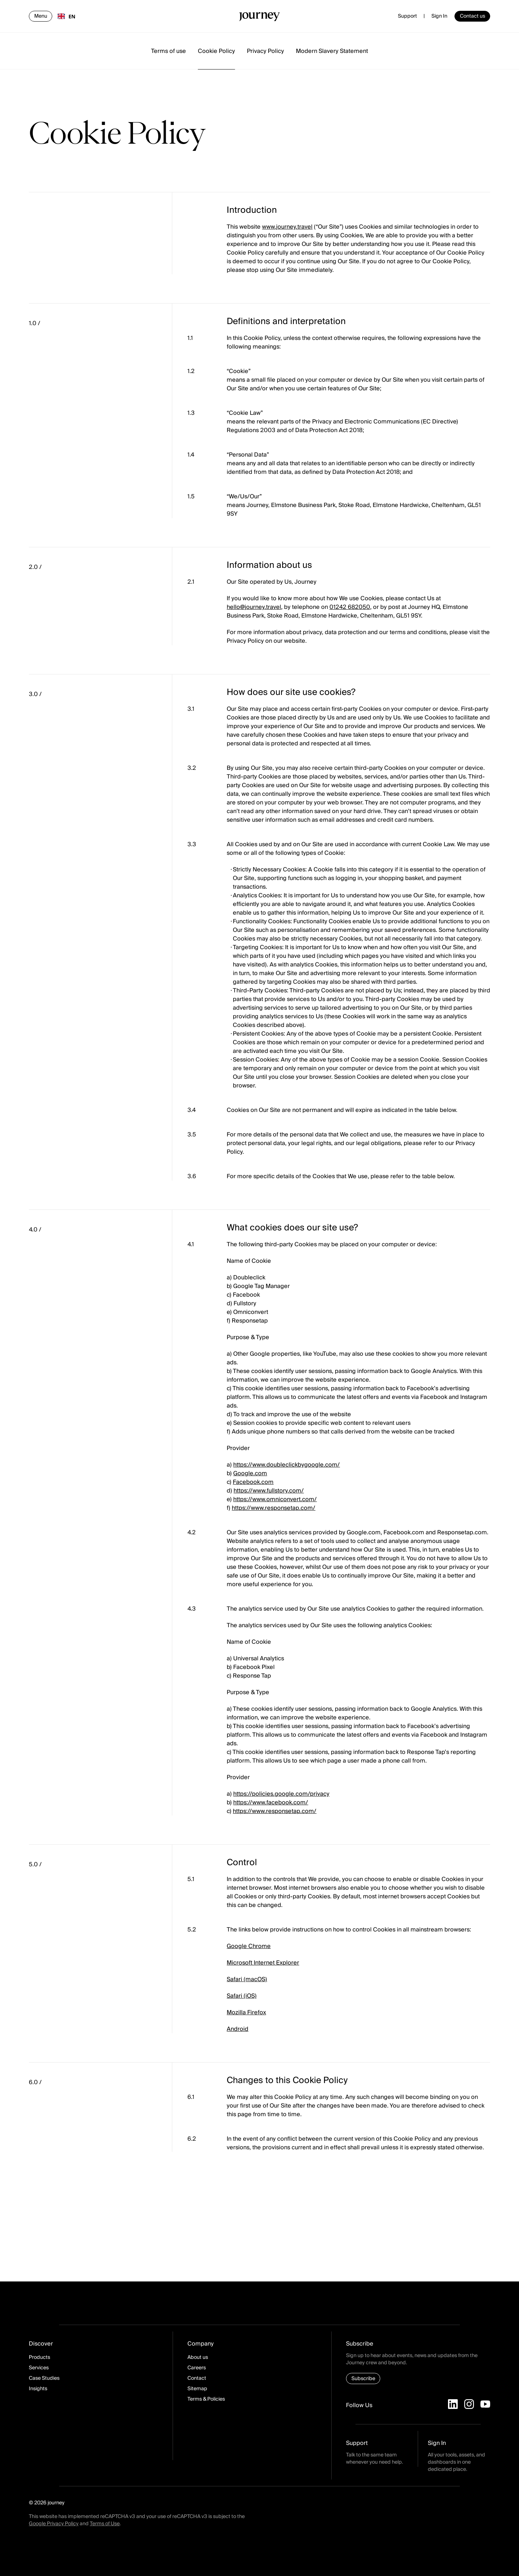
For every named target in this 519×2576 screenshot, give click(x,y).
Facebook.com (253, 1482)
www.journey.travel (287, 227)
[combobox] (66, 16)
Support (407, 16)
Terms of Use (105, 2523)
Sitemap (197, 2388)
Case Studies (44, 2378)
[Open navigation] (40, 16)
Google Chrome (249, 1946)
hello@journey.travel (254, 607)
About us (197, 2357)
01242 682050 (349, 607)
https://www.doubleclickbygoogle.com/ (286, 1465)
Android (237, 2029)
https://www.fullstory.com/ (269, 1491)
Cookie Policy (216, 51)
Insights (38, 2388)
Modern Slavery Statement (332, 51)
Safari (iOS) (242, 1996)
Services (39, 2368)
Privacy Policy (265, 51)
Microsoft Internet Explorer (263, 1963)
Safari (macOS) (247, 1979)
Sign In (439, 16)
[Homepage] (259, 18)
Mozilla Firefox (246, 2012)
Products (39, 2357)
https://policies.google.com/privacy (281, 1794)
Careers (196, 2368)
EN (66, 16)
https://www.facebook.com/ (270, 1803)
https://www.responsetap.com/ (273, 1508)
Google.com (250, 1473)
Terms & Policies (206, 2399)
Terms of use (168, 51)
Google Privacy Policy (54, 2523)
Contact (196, 2378)
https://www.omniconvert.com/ (275, 1499)
